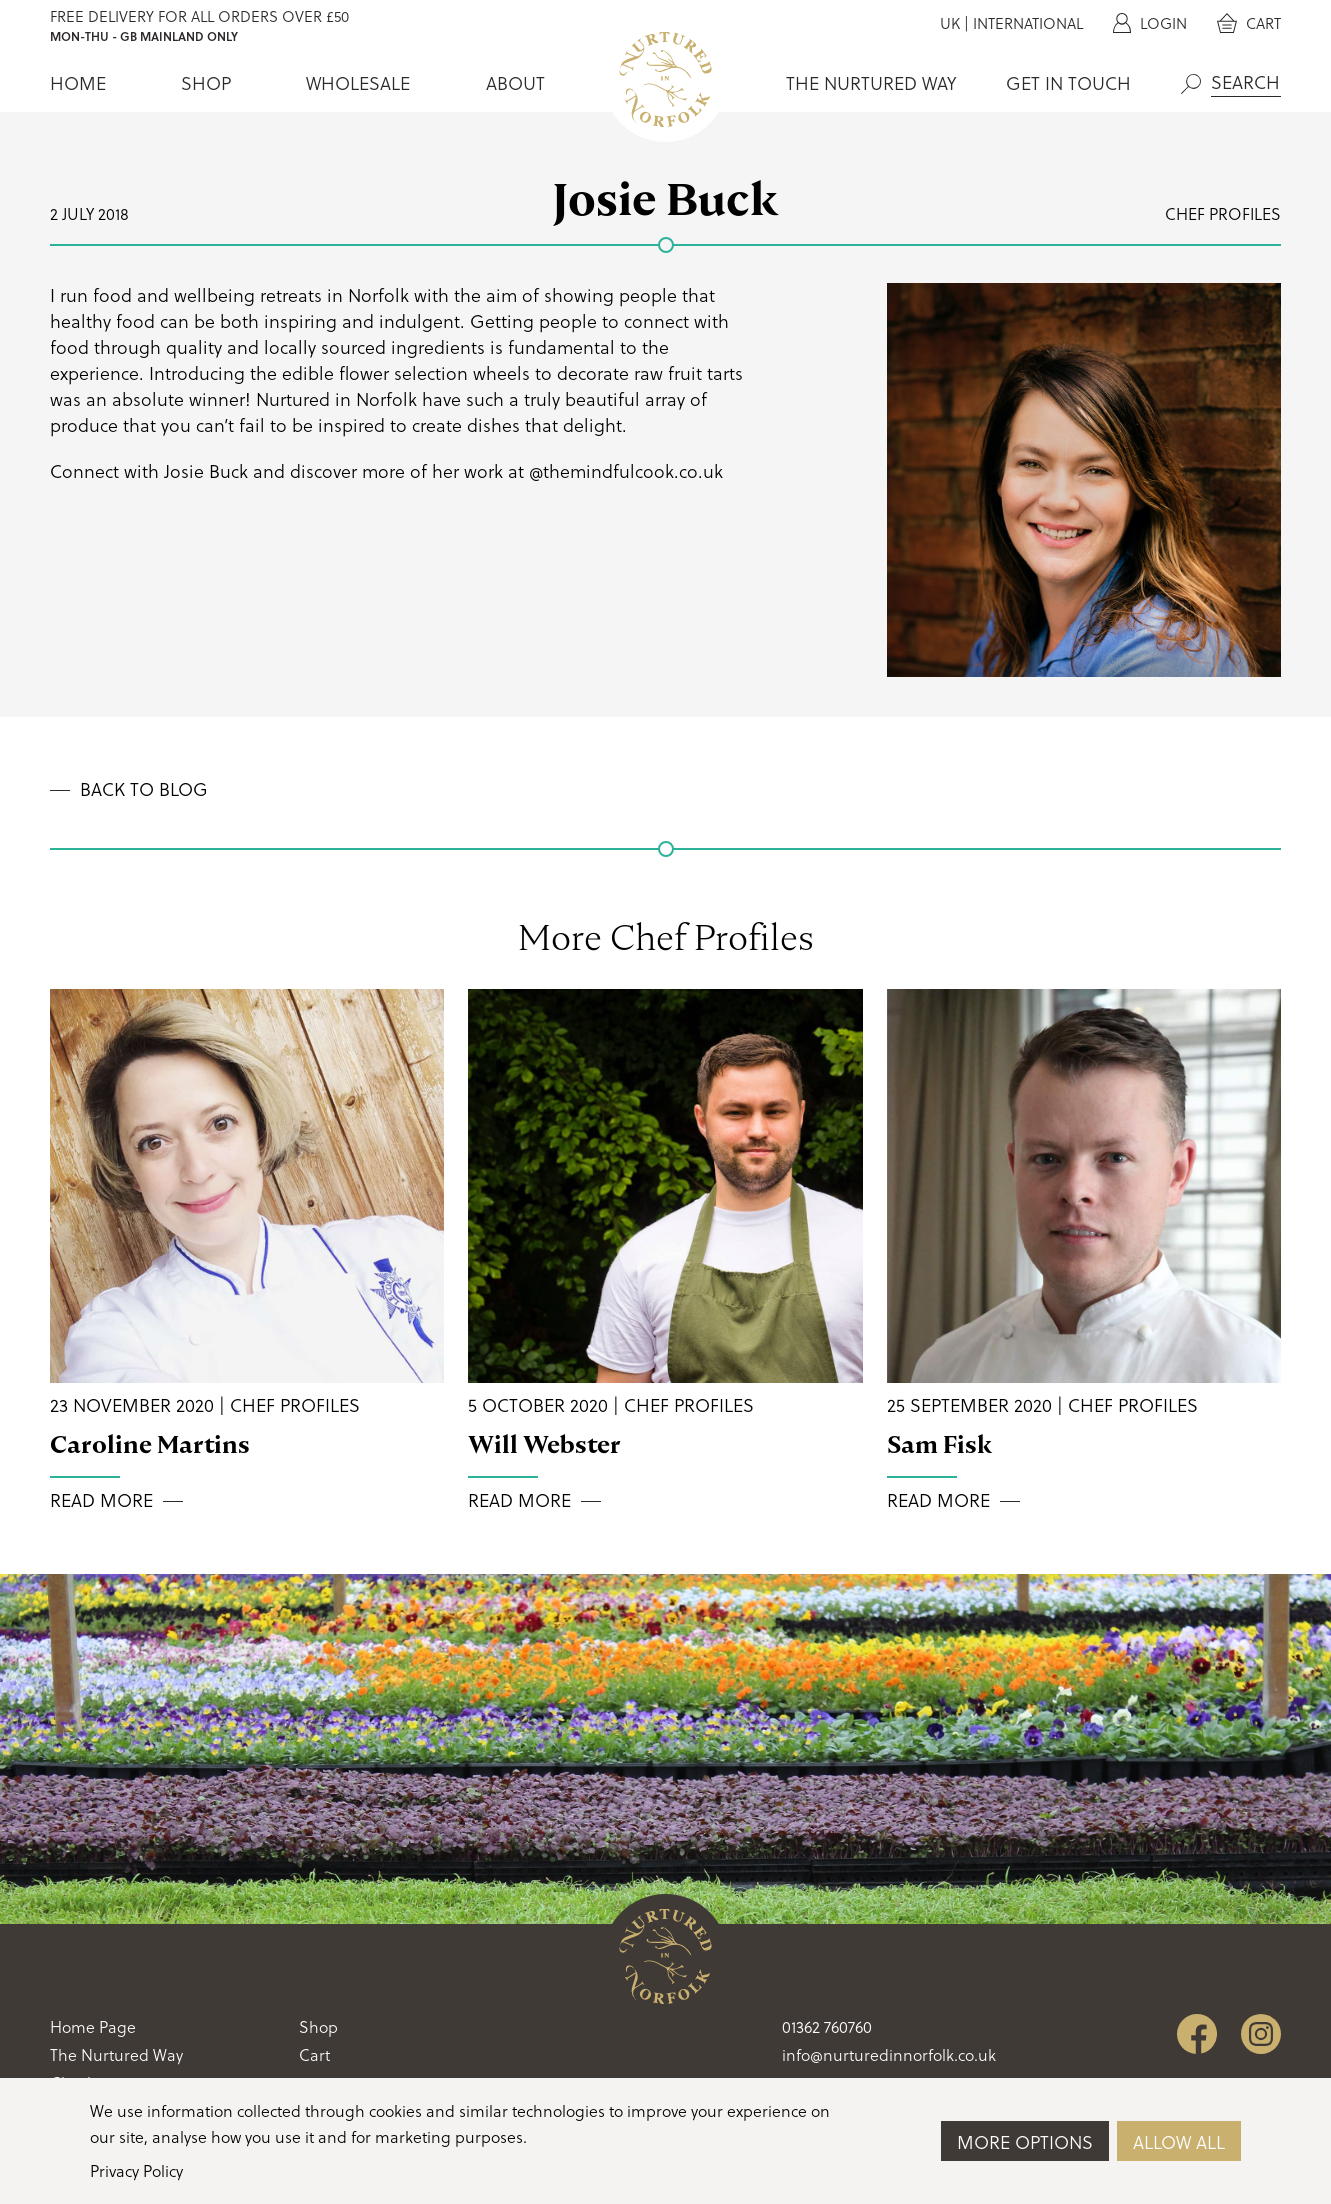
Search (1191, 84)
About (515, 83)
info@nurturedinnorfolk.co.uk (889, 2055)
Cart (1249, 23)
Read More (101, 1501)
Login (1150, 23)
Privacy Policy (136, 2171)
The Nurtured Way (871, 83)
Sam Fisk (939, 1444)
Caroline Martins (150, 1444)
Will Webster (544, 1444)
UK (950, 23)
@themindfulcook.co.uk (626, 471)
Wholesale (358, 83)
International (1028, 23)
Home (78, 83)
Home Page (93, 2027)
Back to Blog (144, 790)
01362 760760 (827, 2027)
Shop (206, 83)
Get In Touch (1068, 83)
